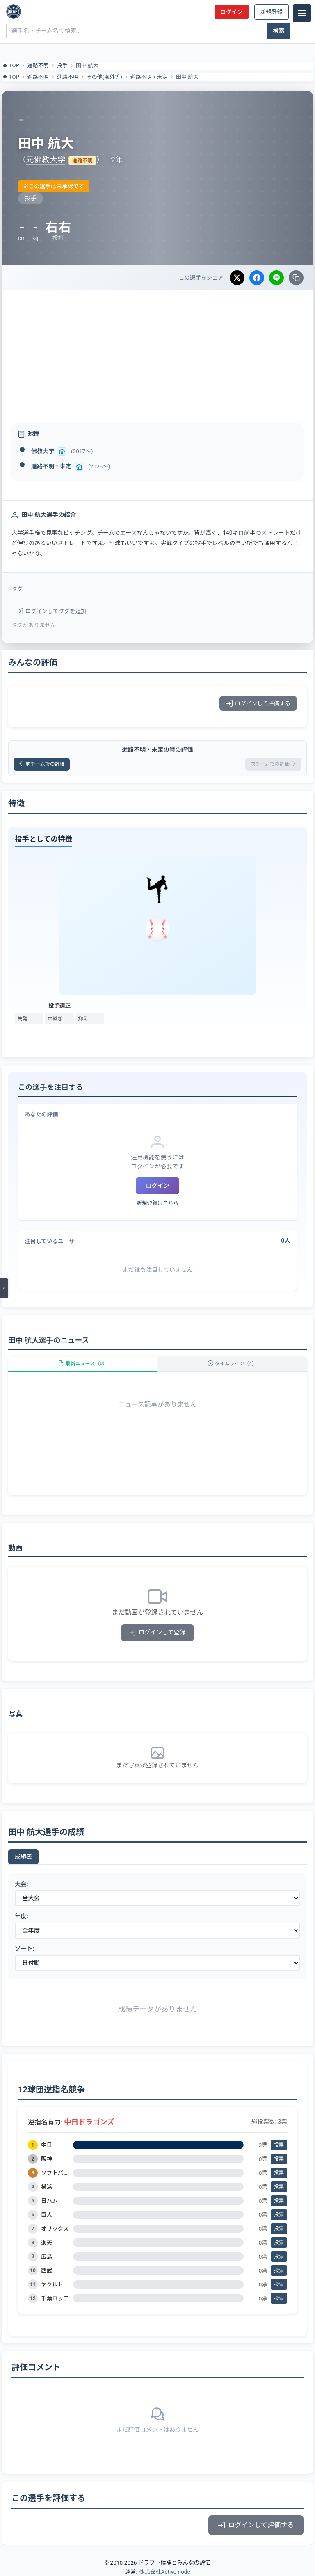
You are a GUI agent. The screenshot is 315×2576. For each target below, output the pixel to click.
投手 (62, 65)
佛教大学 (42, 451)
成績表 (23, 1856)
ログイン (231, 12)
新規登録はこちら (157, 1203)
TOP (10, 65)
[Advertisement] (157, 351)
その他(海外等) (104, 77)
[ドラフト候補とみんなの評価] (13, 11)
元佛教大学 (45, 159)
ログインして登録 (158, 1632)
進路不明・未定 (149, 77)
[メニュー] (302, 13)
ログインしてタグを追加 (51, 611)
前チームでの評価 (41, 764)
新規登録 (271, 12)
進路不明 (38, 65)
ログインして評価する (258, 703)
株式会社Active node (164, 2571)
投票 (279, 2145)
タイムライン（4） (232, 1364)
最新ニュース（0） (82, 1364)
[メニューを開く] (4, 1288)
